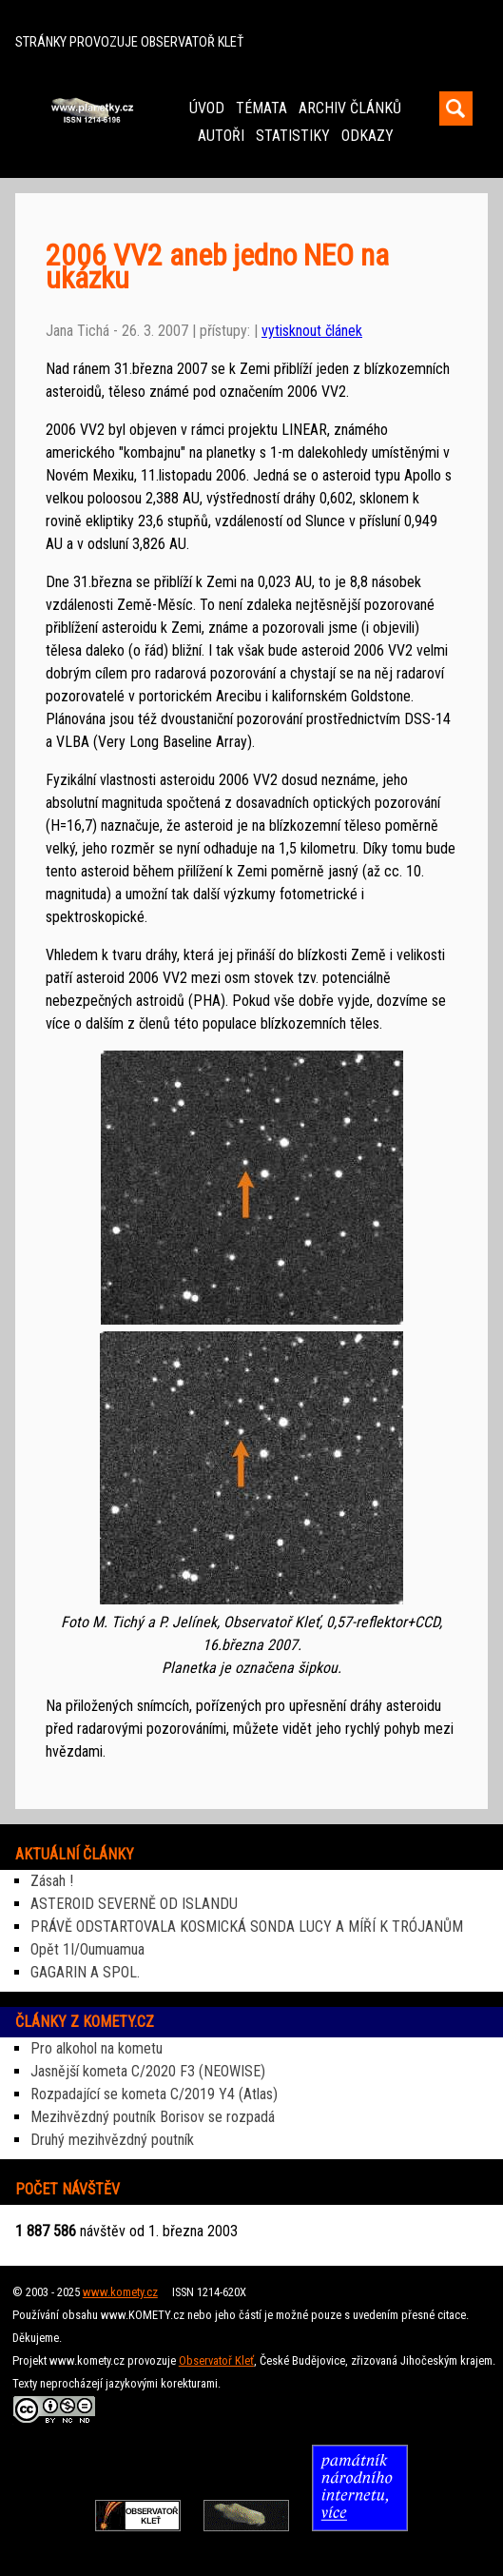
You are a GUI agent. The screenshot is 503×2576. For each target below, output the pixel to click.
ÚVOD (206, 108)
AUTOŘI (221, 136)
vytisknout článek (311, 331)
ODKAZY (367, 136)
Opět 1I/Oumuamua (87, 1949)
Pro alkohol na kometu (96, 2048)
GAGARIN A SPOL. (85, 1972)
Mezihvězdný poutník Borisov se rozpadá (152, 2117)
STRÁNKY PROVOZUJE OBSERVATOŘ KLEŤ (129, 42)
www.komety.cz (120, 2292)
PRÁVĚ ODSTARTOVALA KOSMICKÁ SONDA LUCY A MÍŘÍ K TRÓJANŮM (246, 1926)
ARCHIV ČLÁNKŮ (350, 108)
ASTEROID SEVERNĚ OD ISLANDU (134, 1904)
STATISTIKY (293, 136)
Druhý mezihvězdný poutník (112, 2140)
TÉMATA (261, 108)
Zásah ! (51, 1881)
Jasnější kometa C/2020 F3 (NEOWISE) (147, 2071)
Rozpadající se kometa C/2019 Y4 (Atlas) (154, 2094)
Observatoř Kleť (216, 2360)
